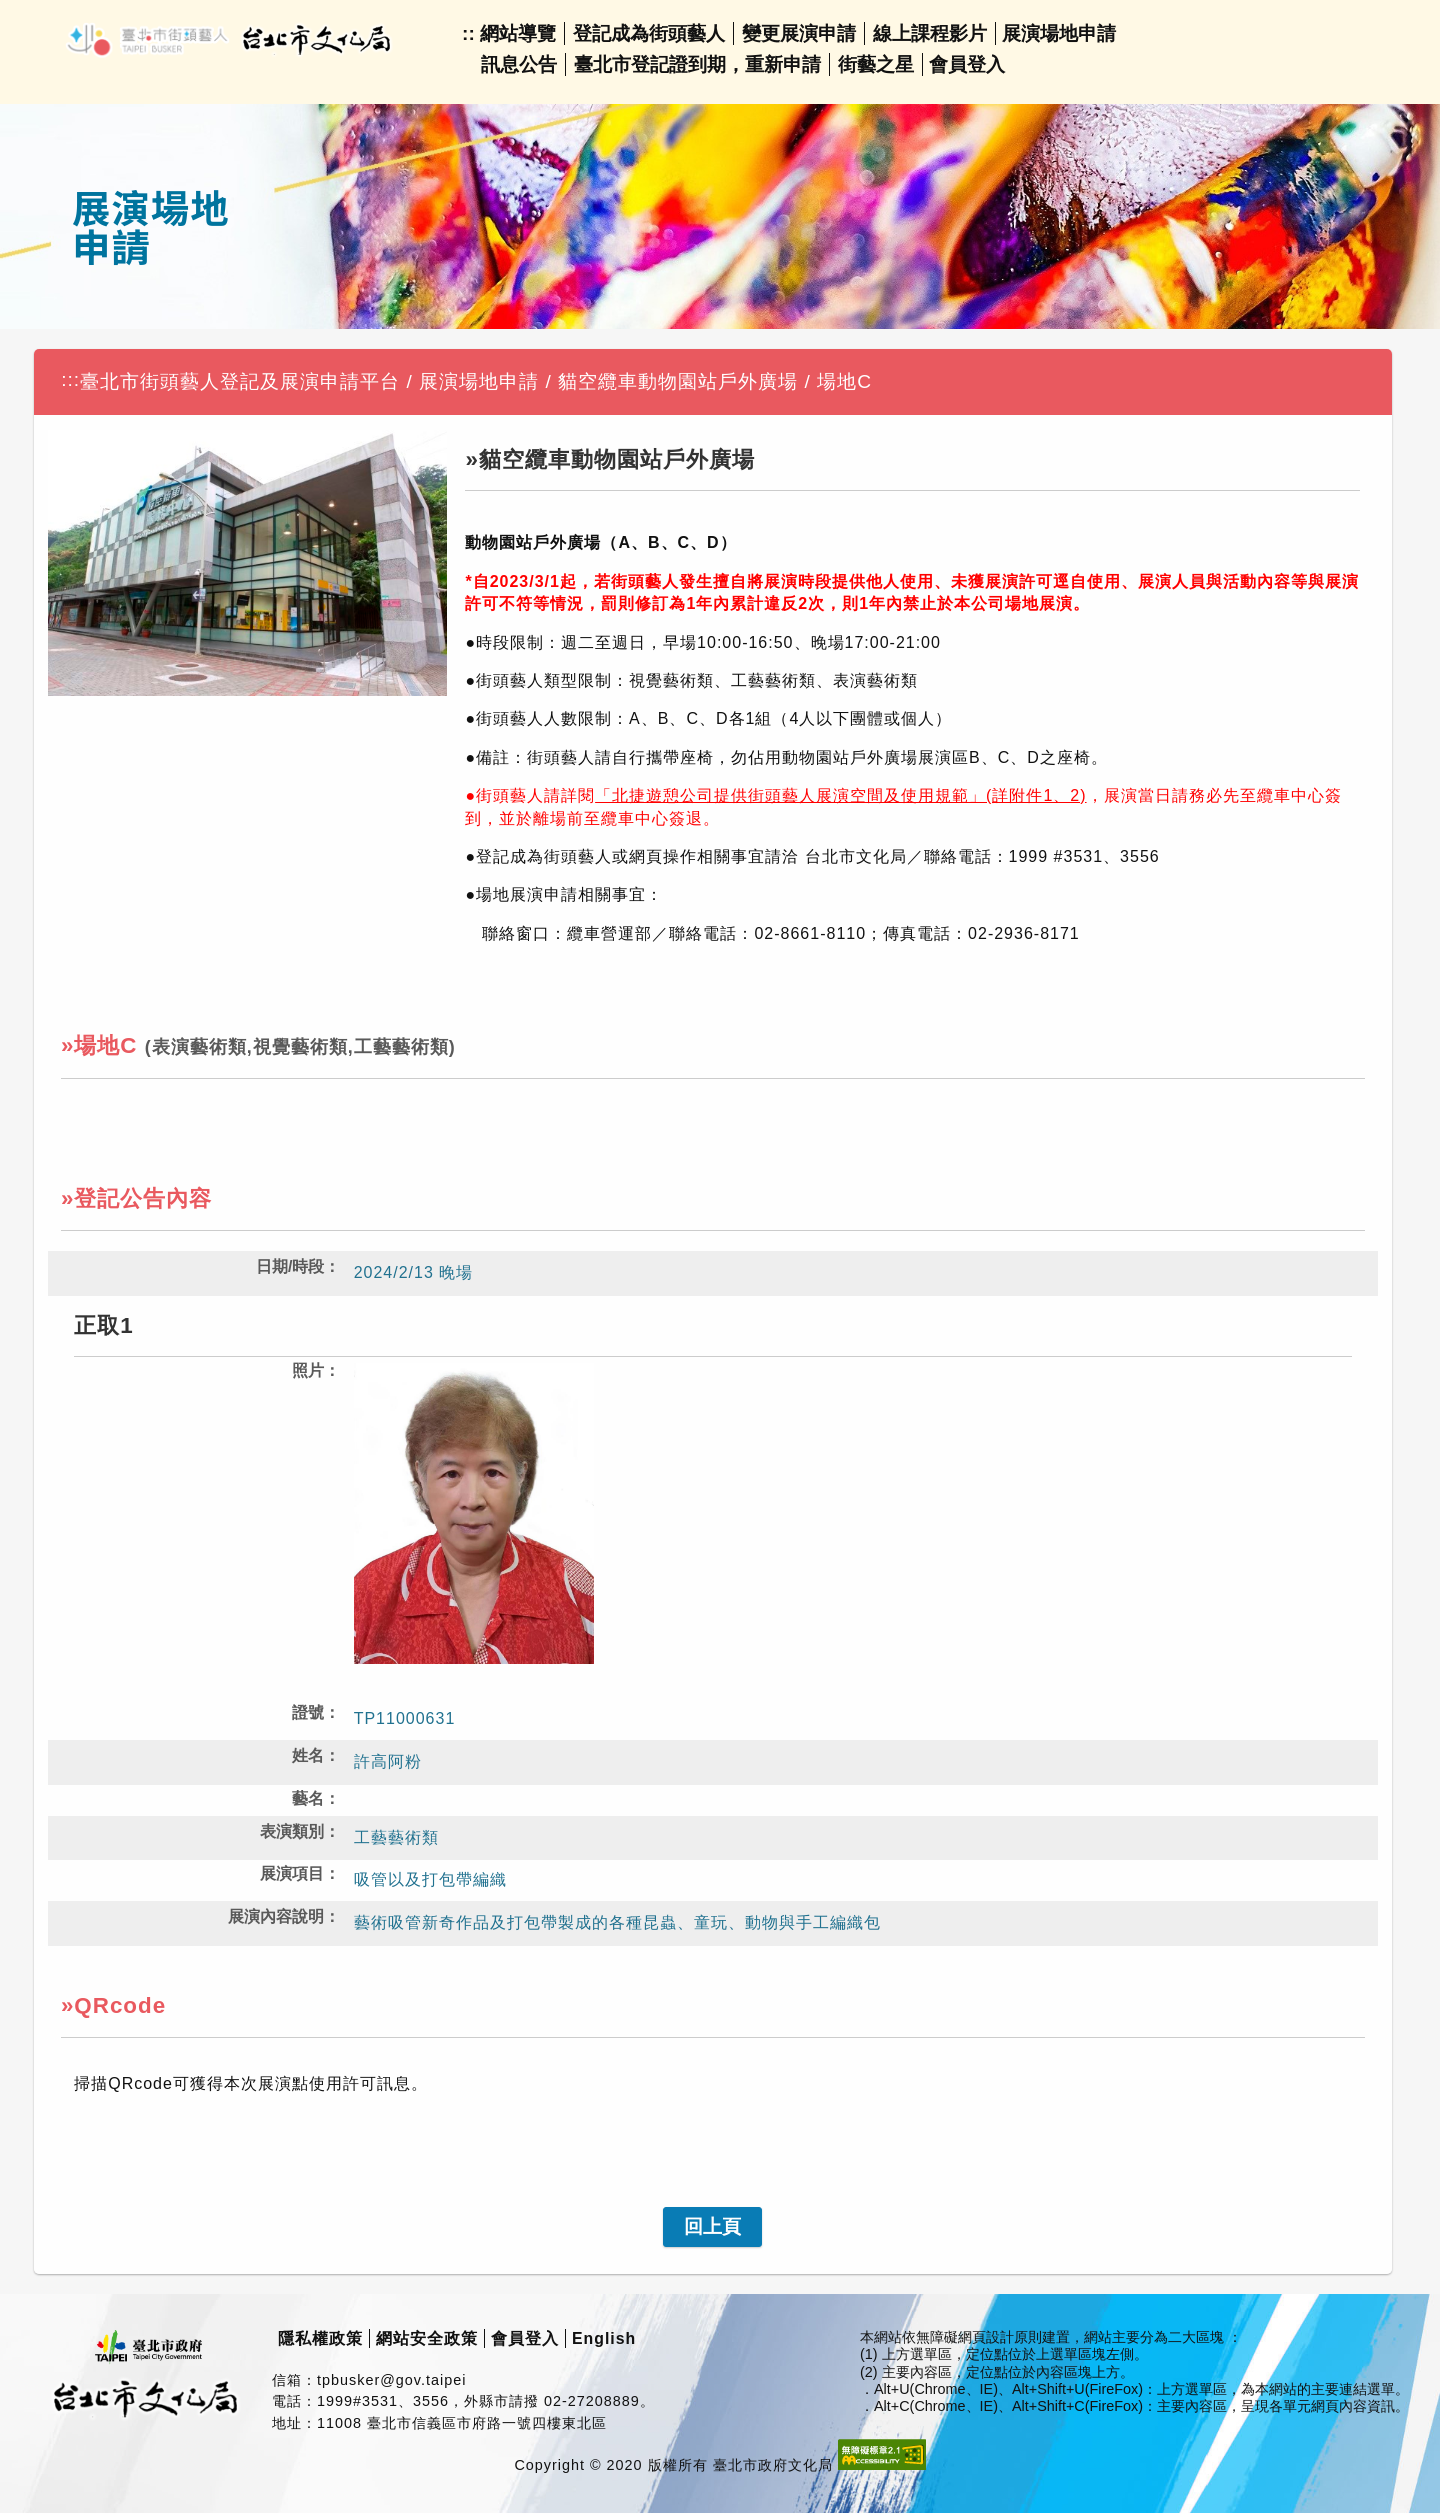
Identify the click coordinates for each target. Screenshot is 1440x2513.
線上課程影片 (930, 33)
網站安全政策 (427, 2338)
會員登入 (967, 64)
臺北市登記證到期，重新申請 (697, 64)
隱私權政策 (320, 2338)
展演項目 (292, 1873)
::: (70, 379)
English (604, 2338)
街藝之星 (876, 64)
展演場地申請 (1059, 33)
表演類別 (292, 1831)
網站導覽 (518, 33)
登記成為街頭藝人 (649, 33)
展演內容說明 (276, 1916)
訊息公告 (519, 64)
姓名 (308, 1755)
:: (468, 33)
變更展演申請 (799, 33)
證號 (308, 1712)
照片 (308, 1370)
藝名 (308, 1798)
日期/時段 (290, 1266)
